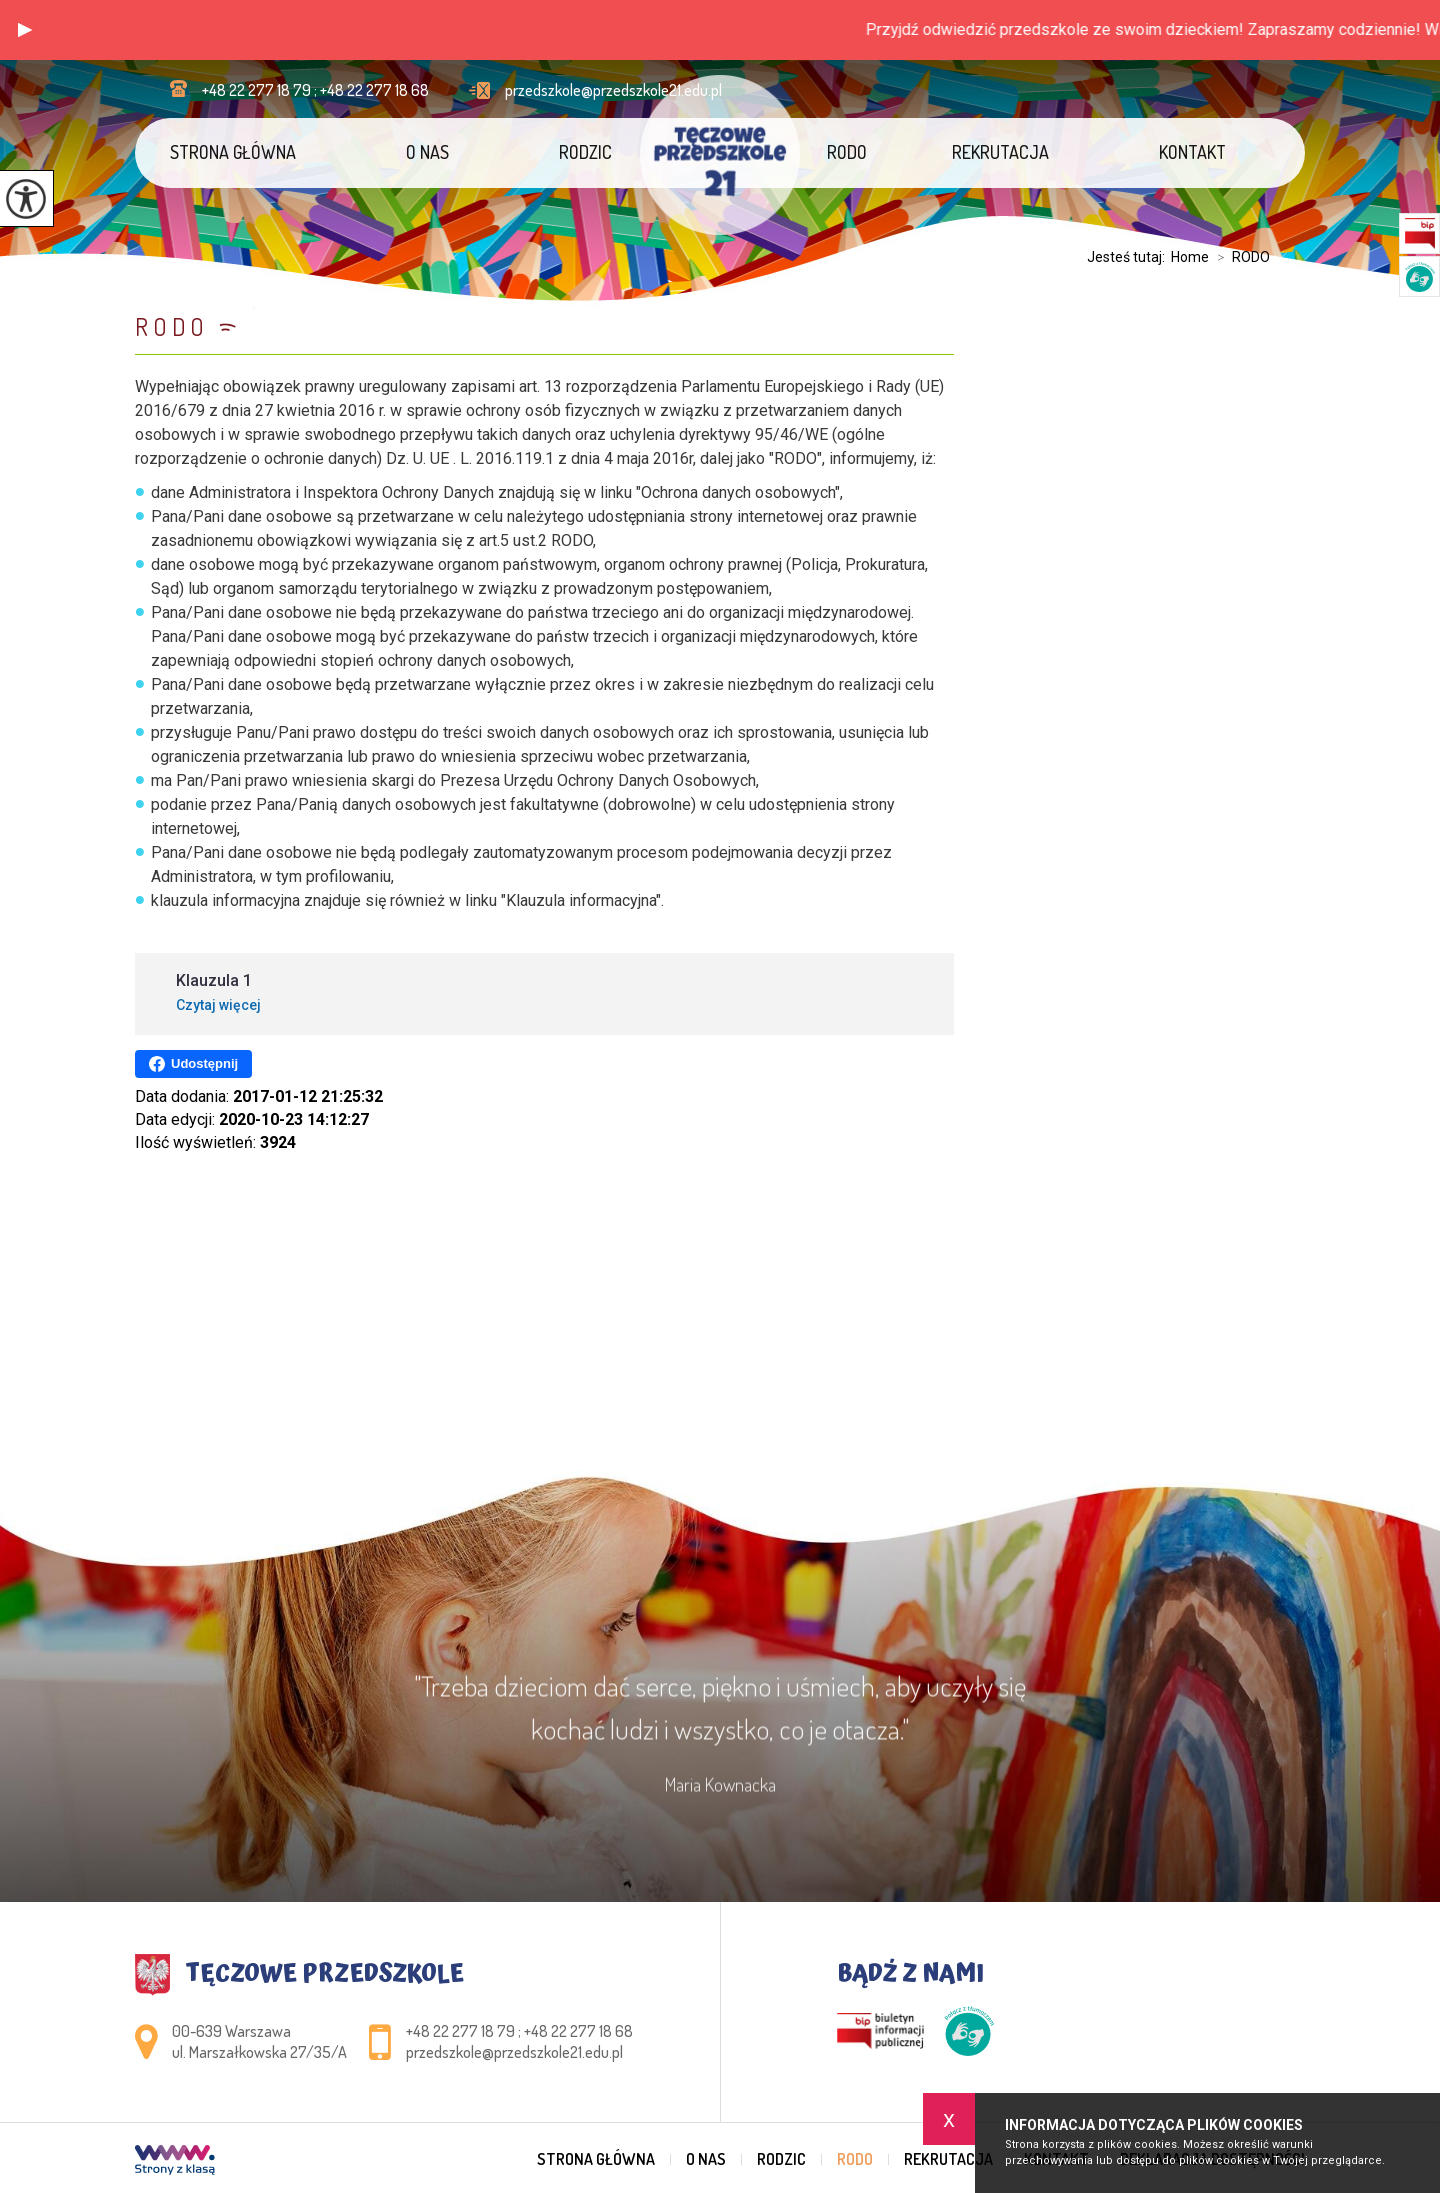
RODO (847, 152)
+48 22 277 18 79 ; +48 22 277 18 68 (299, 90)
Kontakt (1192, 152)
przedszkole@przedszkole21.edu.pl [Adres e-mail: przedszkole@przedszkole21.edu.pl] (514, 2052)
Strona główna (233, 152)
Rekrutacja (1000, 152)
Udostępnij (193, 1064)
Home (1190, 257)
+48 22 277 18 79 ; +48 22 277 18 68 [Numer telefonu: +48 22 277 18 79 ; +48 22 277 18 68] (519, 2031)
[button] (25, 30)
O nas (427, 152)
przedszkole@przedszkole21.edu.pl (595, 90)
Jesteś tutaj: (1129, 257)
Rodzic (585, 152)
